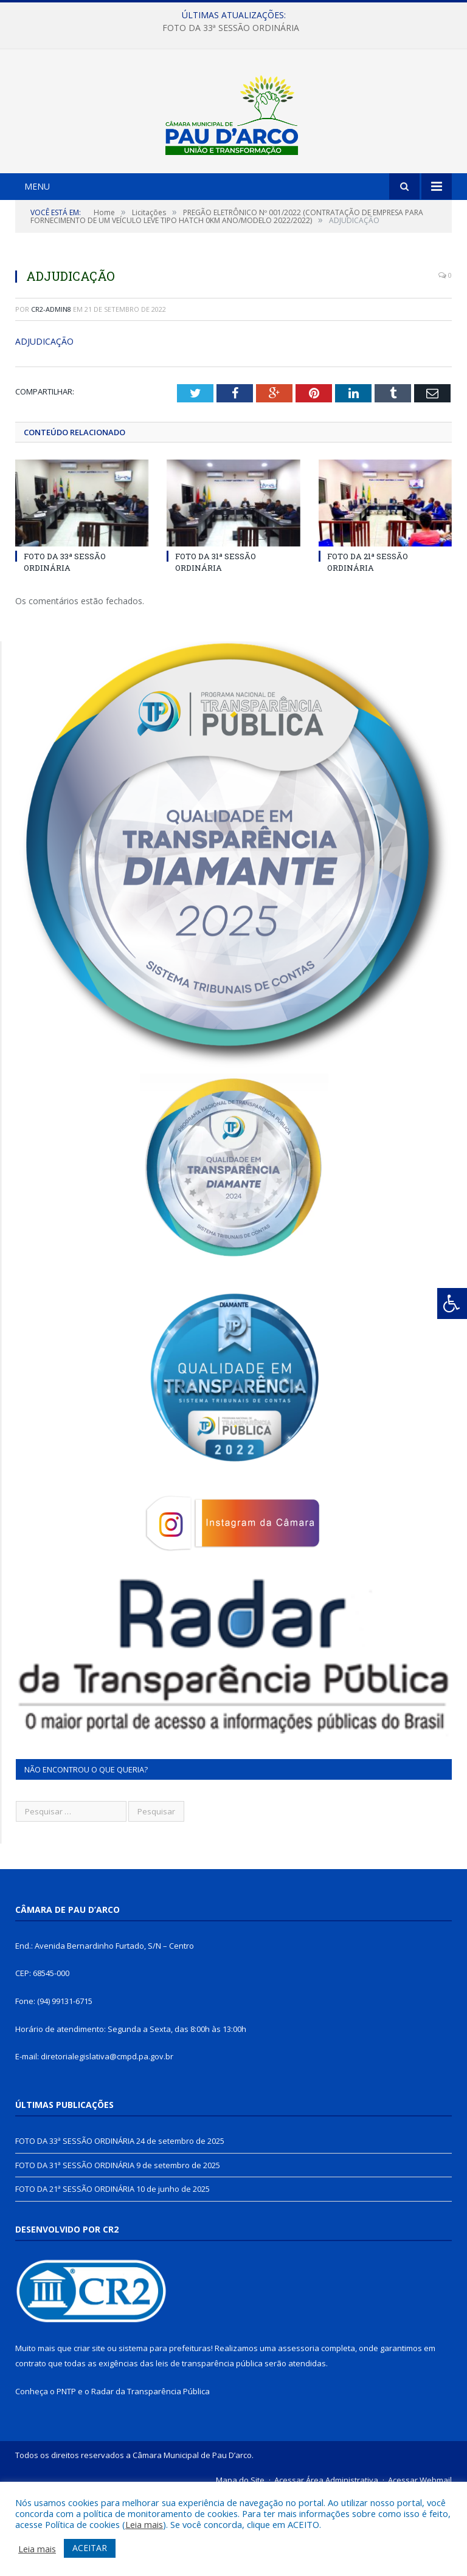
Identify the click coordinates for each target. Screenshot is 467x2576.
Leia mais (144, 2524)
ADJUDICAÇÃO (44, 423)
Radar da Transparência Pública (150, 2472)
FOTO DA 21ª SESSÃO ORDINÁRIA (367, 643)
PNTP (66, 2472)
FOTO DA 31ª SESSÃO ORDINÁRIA (215, 643)
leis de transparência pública (209, 2444)
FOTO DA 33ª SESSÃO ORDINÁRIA (230, 27)
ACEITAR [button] (89, 2548)
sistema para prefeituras (165, 2429)
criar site (89, 2429)
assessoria (298, 2429)
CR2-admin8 (51, 389)
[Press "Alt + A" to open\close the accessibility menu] (452, 1303)
